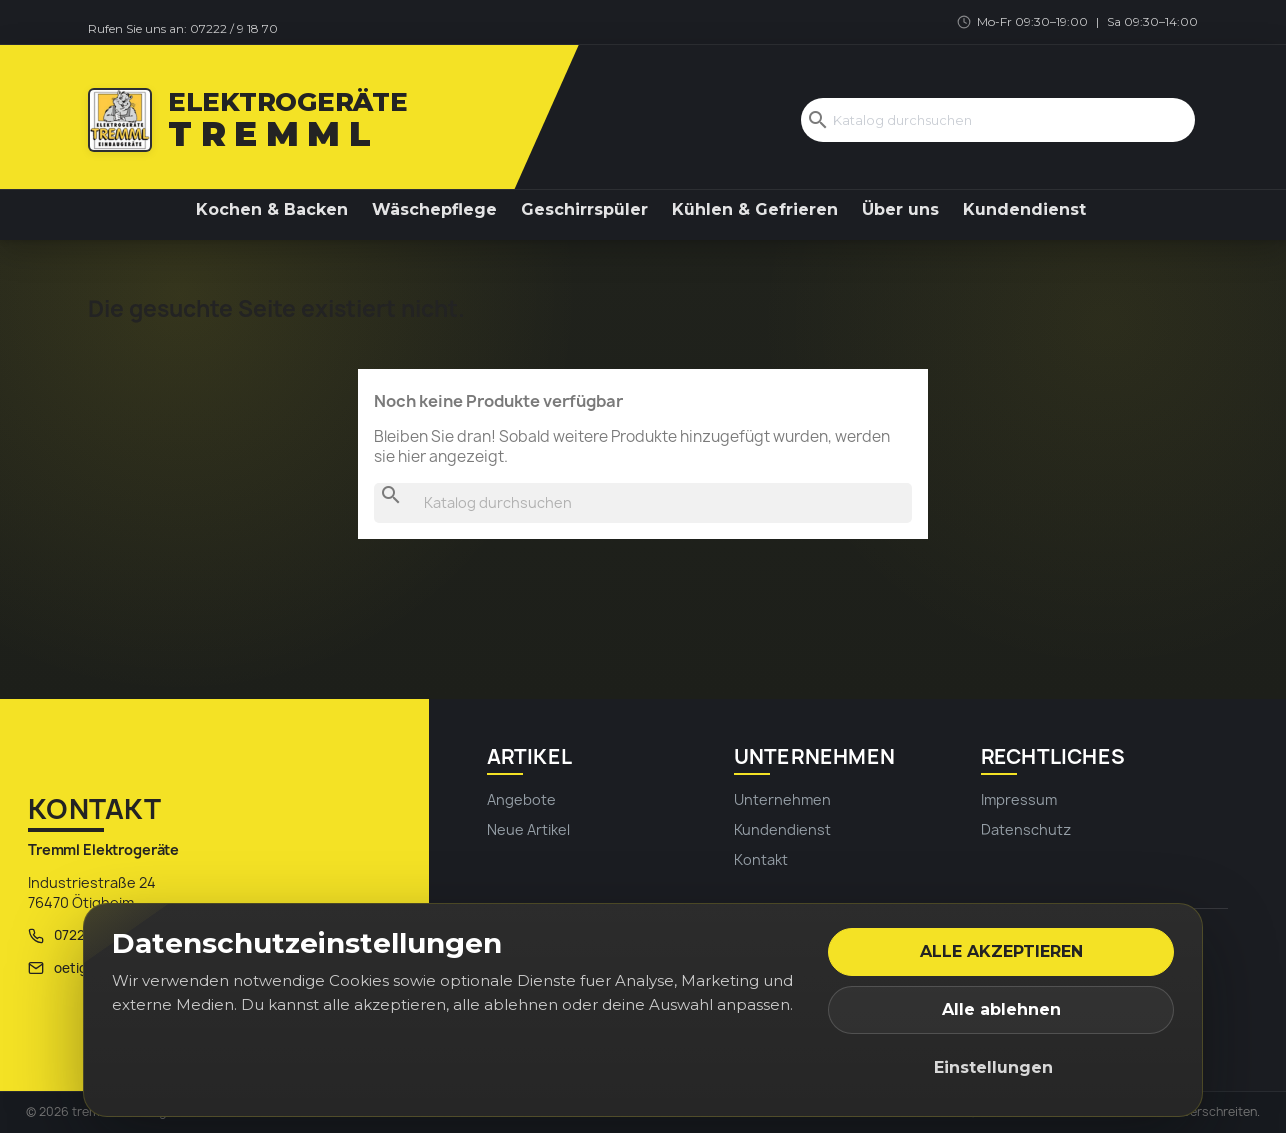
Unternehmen (782, 799)
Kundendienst (1024, 209)
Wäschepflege (434, 209)
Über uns (900, 209)
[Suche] (998, 120)
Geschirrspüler (584, 209)
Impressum (1019, 799)
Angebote (521, 799)
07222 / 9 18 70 (234, 28)
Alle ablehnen (1001, 1009)
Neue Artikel (528, 829)
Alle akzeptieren (1001, 951)
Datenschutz (1026, 829)
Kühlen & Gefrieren (755, 209)
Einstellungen (993, 1067)
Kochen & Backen (272, 209)
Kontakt (761, 859)
